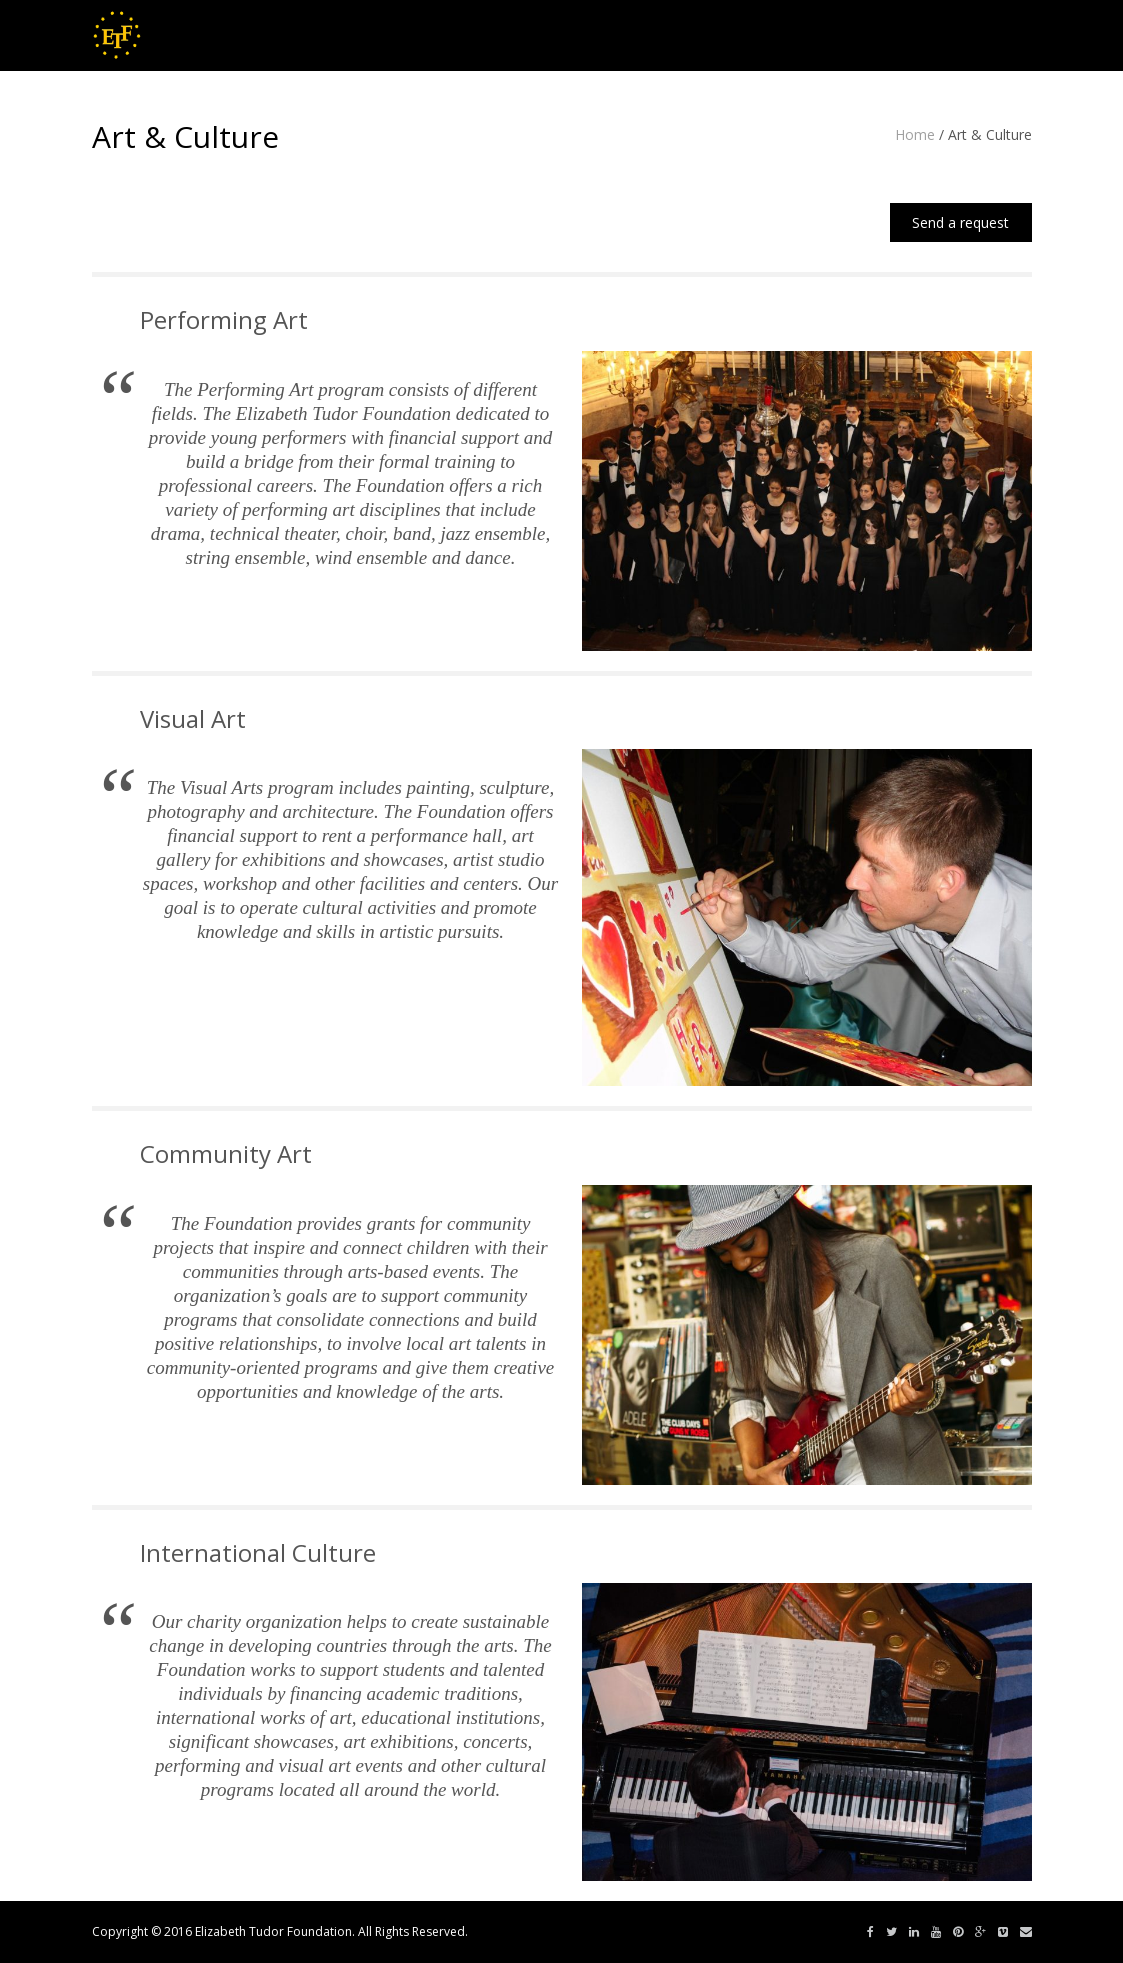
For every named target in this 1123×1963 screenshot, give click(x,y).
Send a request (960, 222)
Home (915, 134)
